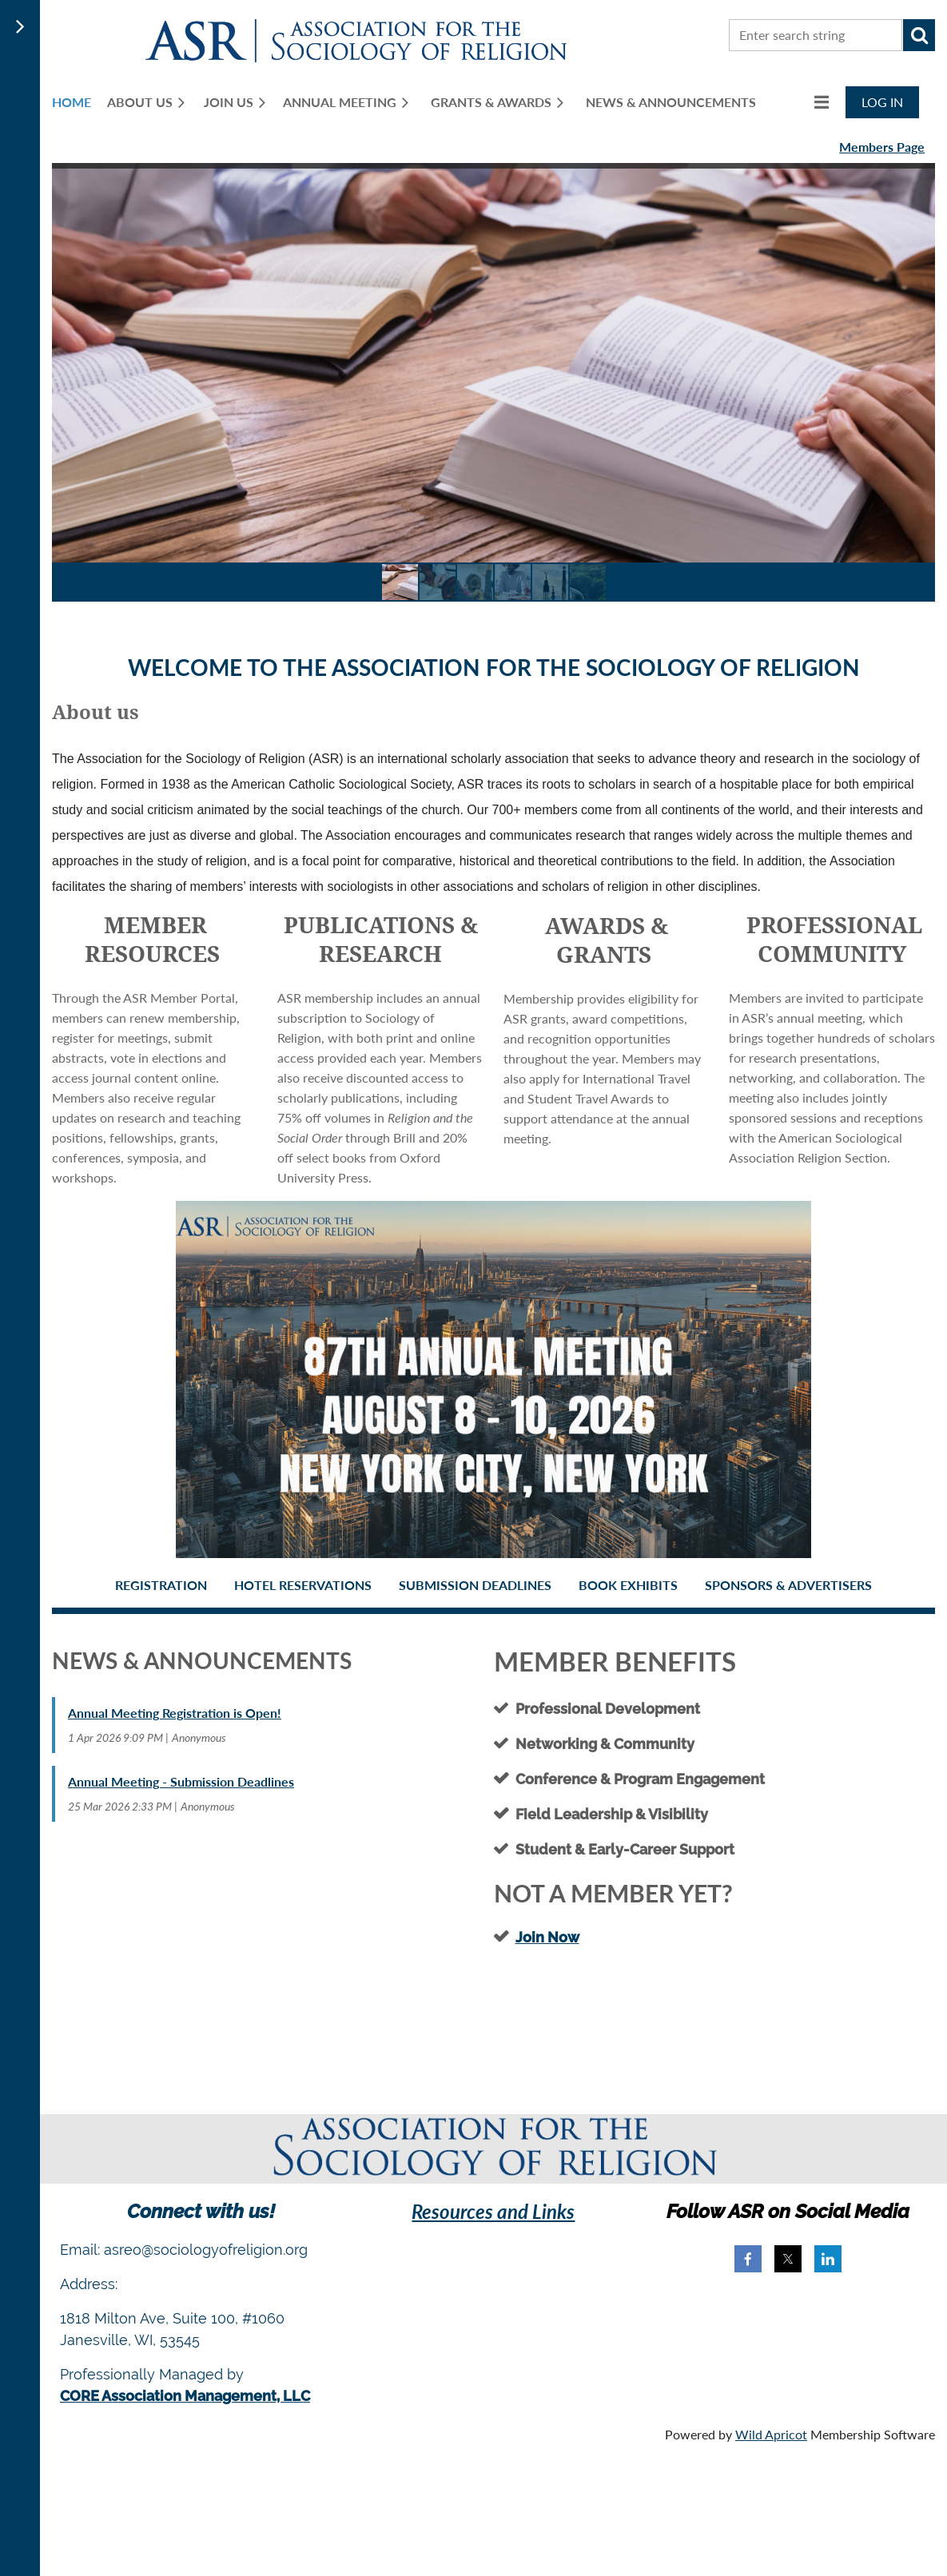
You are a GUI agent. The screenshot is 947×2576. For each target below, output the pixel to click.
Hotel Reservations (303, 1584)
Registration (161, 1584)
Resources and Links (493, 2211)
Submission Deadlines (475, 1584)
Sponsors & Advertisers (788, 1584)
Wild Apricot (771, 2434)
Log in (882, 101)
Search (919, 35)
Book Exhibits (628, 1584)
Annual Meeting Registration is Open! (174, 1712)
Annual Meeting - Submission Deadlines (181, 1781)
